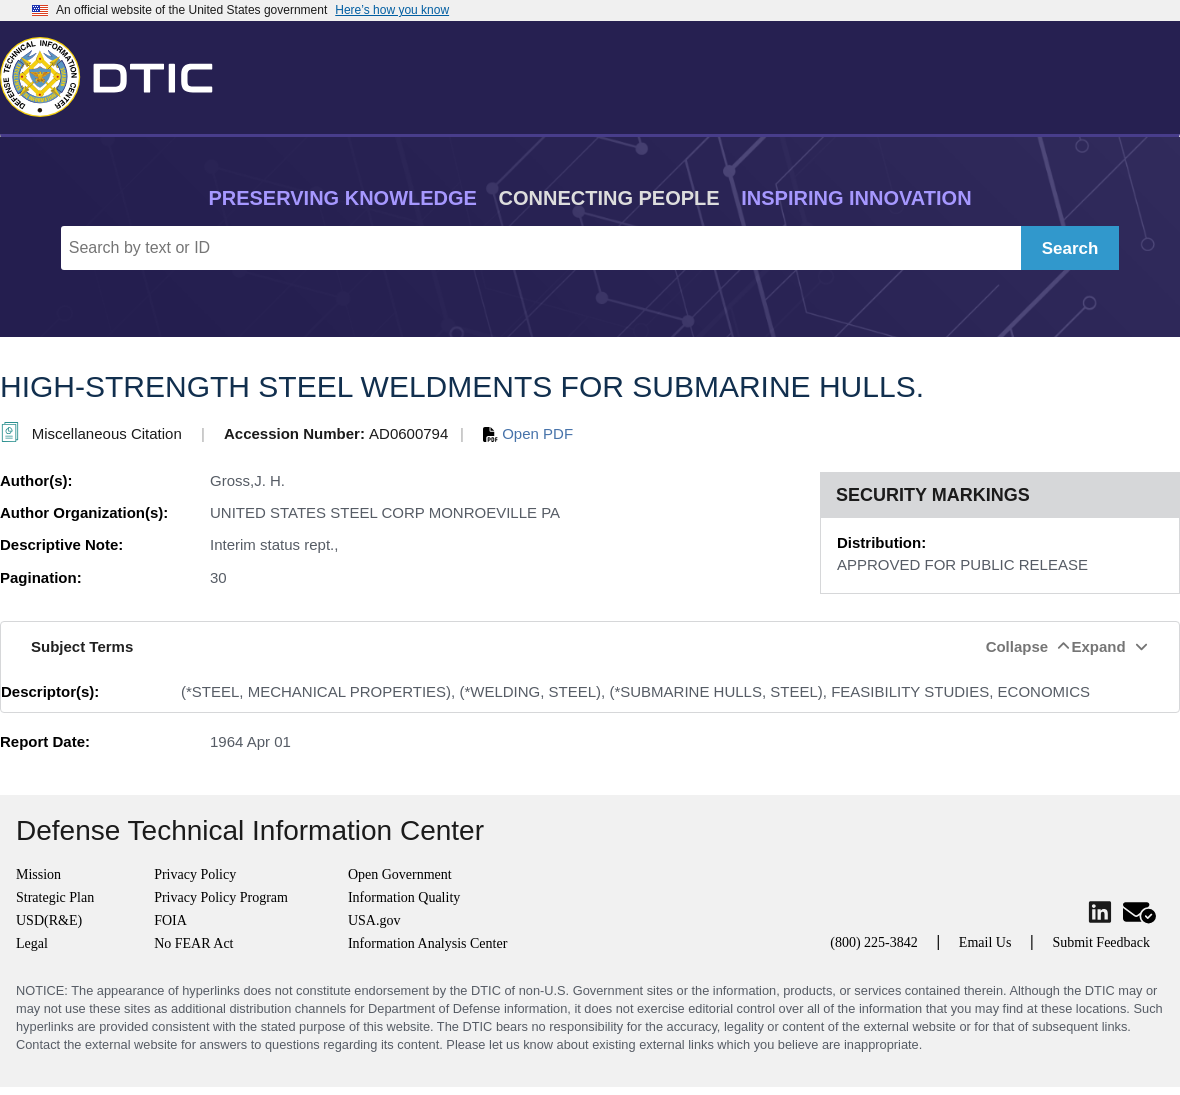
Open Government (400, 874)
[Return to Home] (115, 73)
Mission (38, 874)
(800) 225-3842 (874, 942)
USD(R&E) (49, 920)
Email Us (985, 942)
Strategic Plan (55, 897)
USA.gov (374, 920)
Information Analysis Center (427, 943)
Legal (32, 943)
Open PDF (528, 433)
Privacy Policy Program (221, 897)
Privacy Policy (195, 874)
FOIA (170, 920)
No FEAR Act (193, 943)
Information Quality (404, 897)
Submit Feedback (1101, 942)
